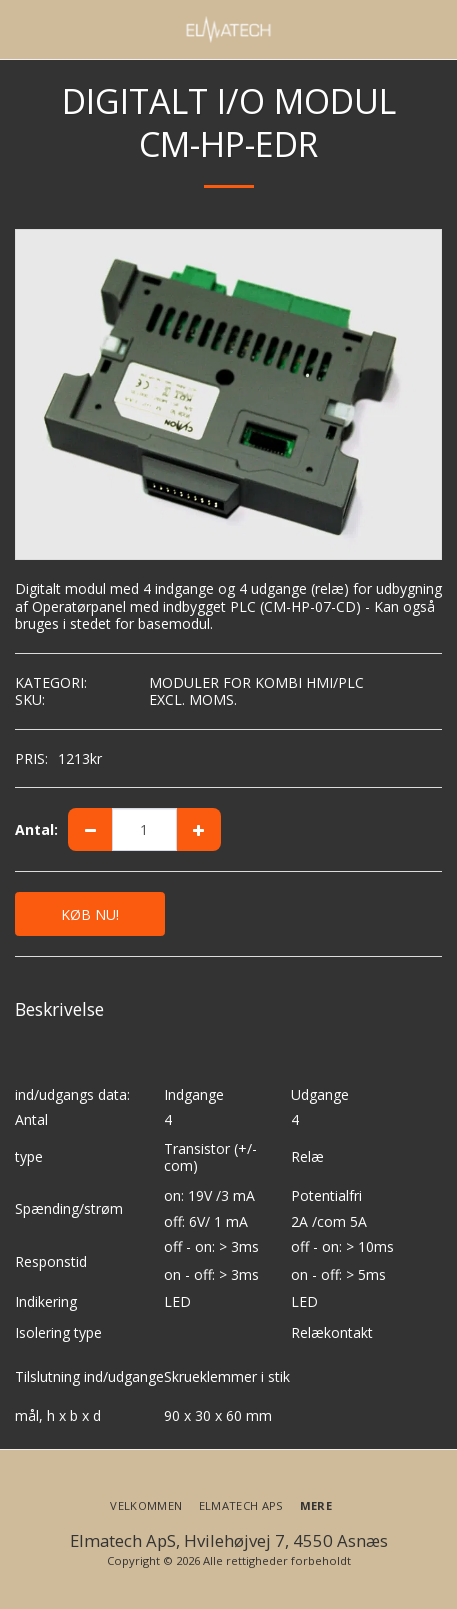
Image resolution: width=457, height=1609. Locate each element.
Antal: (36, 830)
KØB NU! (90, 914)
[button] (22, 28)
